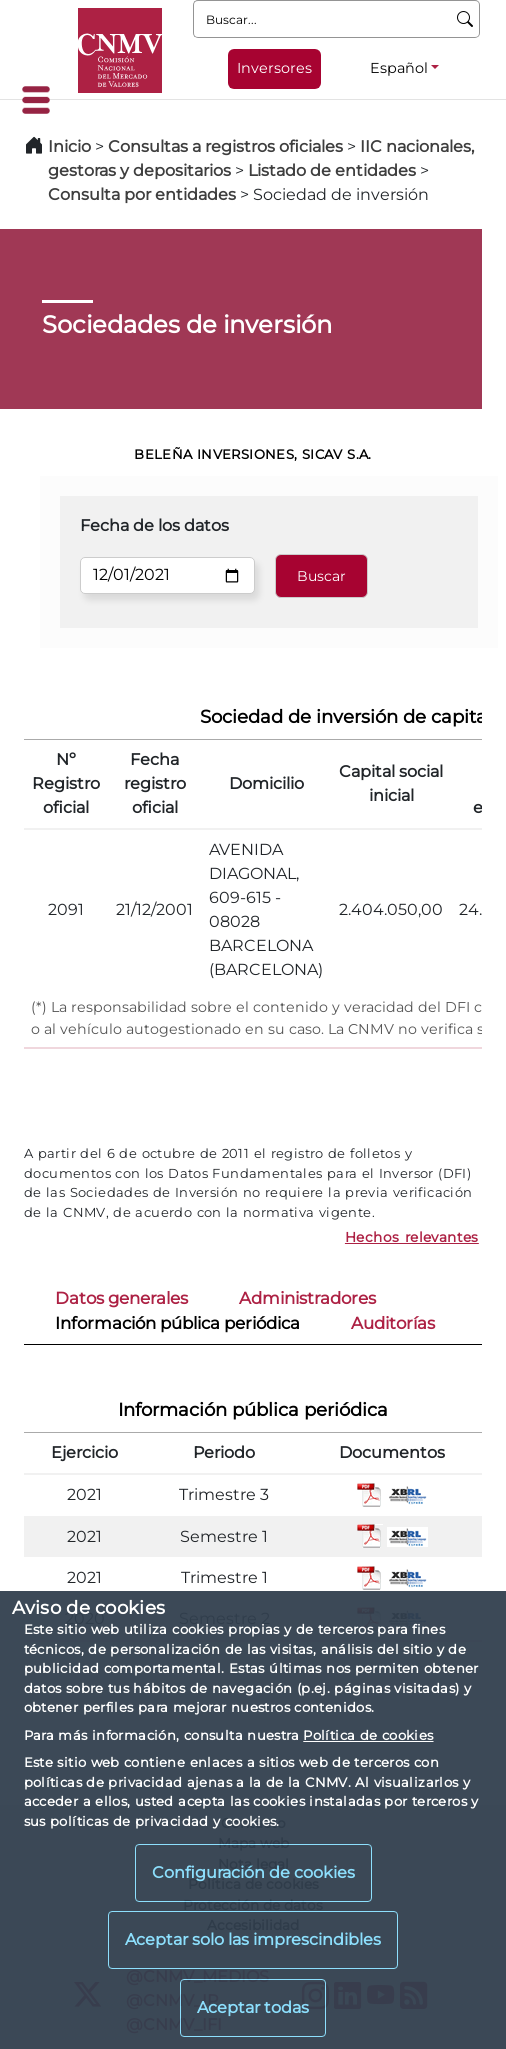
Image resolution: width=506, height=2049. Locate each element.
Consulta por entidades (142, 194)
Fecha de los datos (154, 525)
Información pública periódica (177, 1323)
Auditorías (393, 1323)
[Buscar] (465, 19)
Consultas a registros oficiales (225, 146)
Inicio (69, 146)
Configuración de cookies (253, 1872)
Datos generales (121, 1298)
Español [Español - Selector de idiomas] (399, 68)
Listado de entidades (332, 170)
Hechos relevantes (412, 1237)
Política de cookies (368, 1735)
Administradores (307, 1298)
